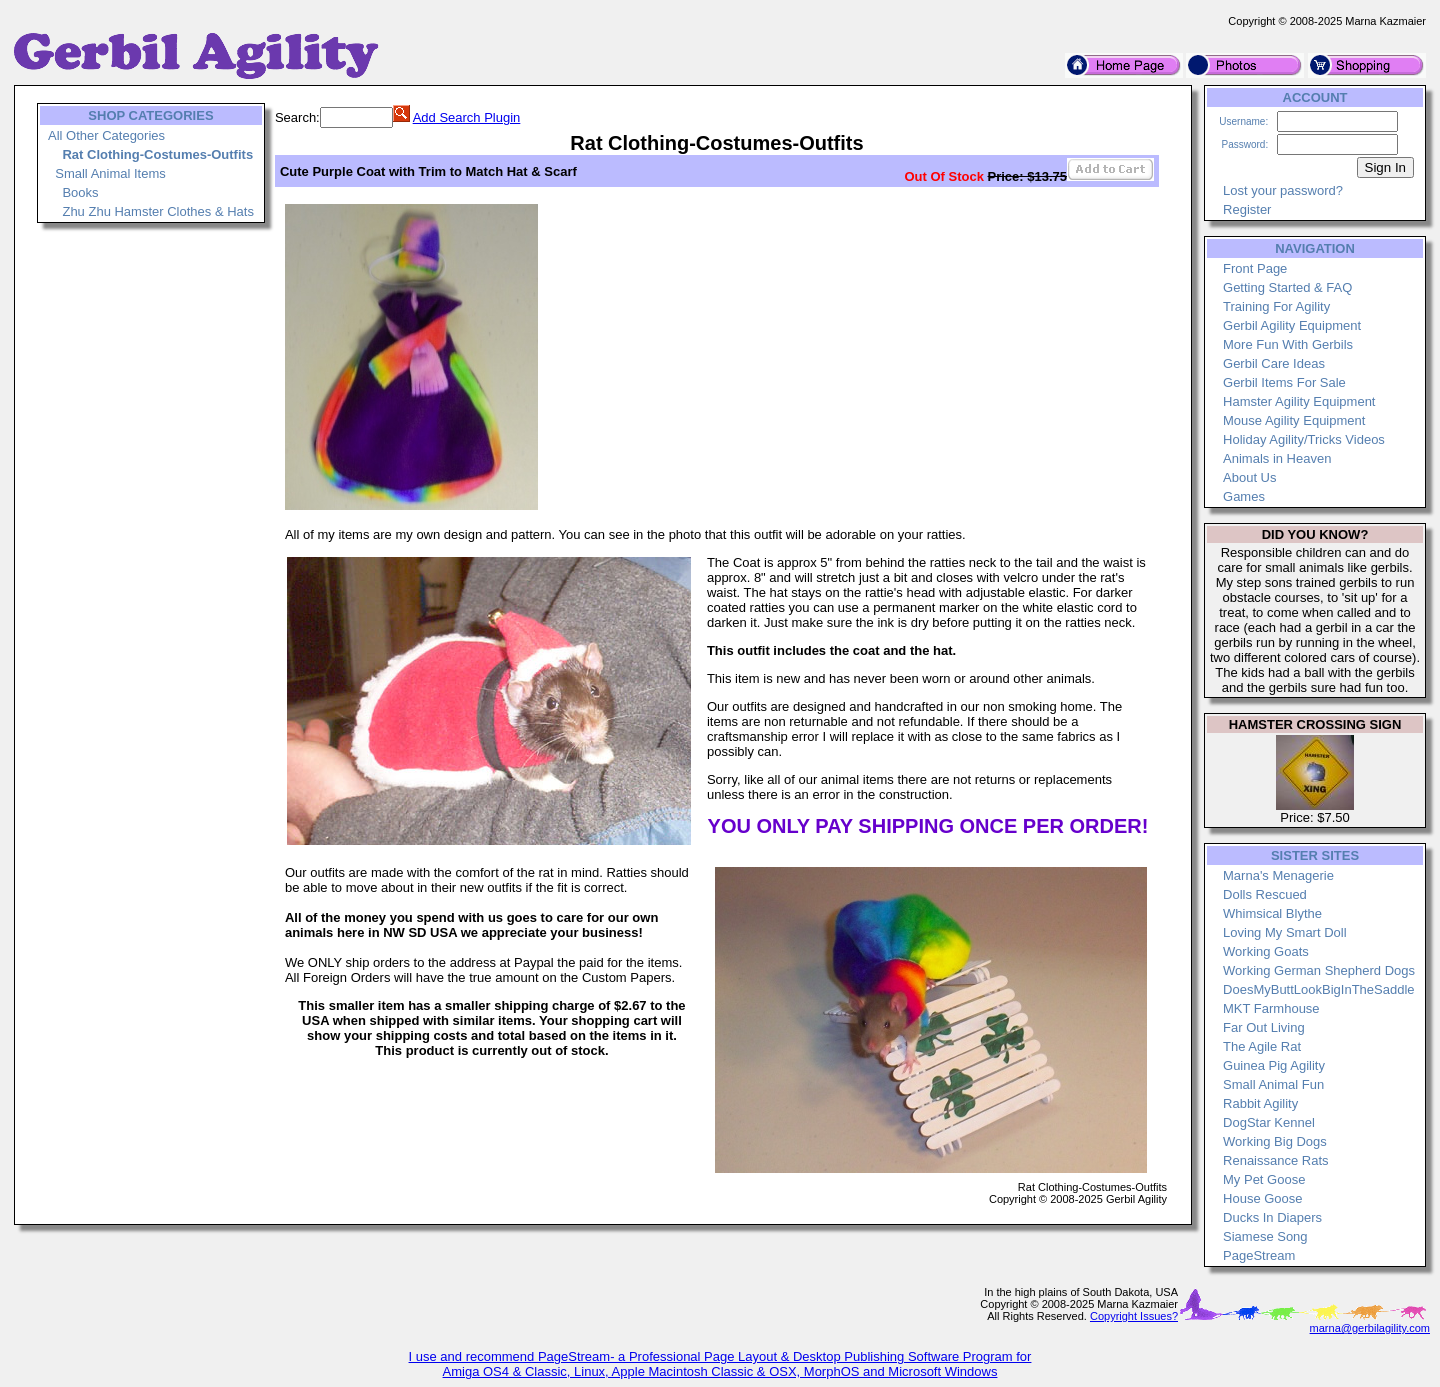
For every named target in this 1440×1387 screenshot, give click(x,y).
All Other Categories (106, 135)
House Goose (1263, 1198)
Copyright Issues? (1134, 1316)
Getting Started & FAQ (1287, 287)
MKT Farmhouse (1271, 1008)
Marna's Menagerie (1278, 875)
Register (1247, 209)
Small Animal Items (110, 173)
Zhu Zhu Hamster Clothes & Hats (157, 211)
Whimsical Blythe (1272, 913)
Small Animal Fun (1273, 1084)
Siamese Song (1265, 1236)
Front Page (1255, 268)
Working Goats (1266, 951)
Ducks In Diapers (1272, 1217)
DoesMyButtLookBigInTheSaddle (1319, 989)
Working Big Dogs (1275, 1141)
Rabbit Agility (1260, 1103)
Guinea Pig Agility (1274, 1065)
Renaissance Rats (1276, 1160)
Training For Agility (1276, 306)
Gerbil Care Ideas (1274, 363)
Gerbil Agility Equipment (1292, 325)
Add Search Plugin (467, 117)
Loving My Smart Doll (1285, 932)
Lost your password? (1283, 190)
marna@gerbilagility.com (1370, 1328)
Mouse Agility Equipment (1294, 420)
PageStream (1259, 1255)
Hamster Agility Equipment (1299, 401)
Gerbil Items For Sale (1284, 382)
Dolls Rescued (1265, 894)
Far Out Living (1264, 1027)
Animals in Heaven (1277, 458)
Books (80, 192)
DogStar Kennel (1269, 1122)
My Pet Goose (1264, 1179)
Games (1244, 496)
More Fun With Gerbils (1288, 344)
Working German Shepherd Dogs (1319, 970)
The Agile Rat (1262, 1046)
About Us (1249, 477)
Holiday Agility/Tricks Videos (1304, 439)
